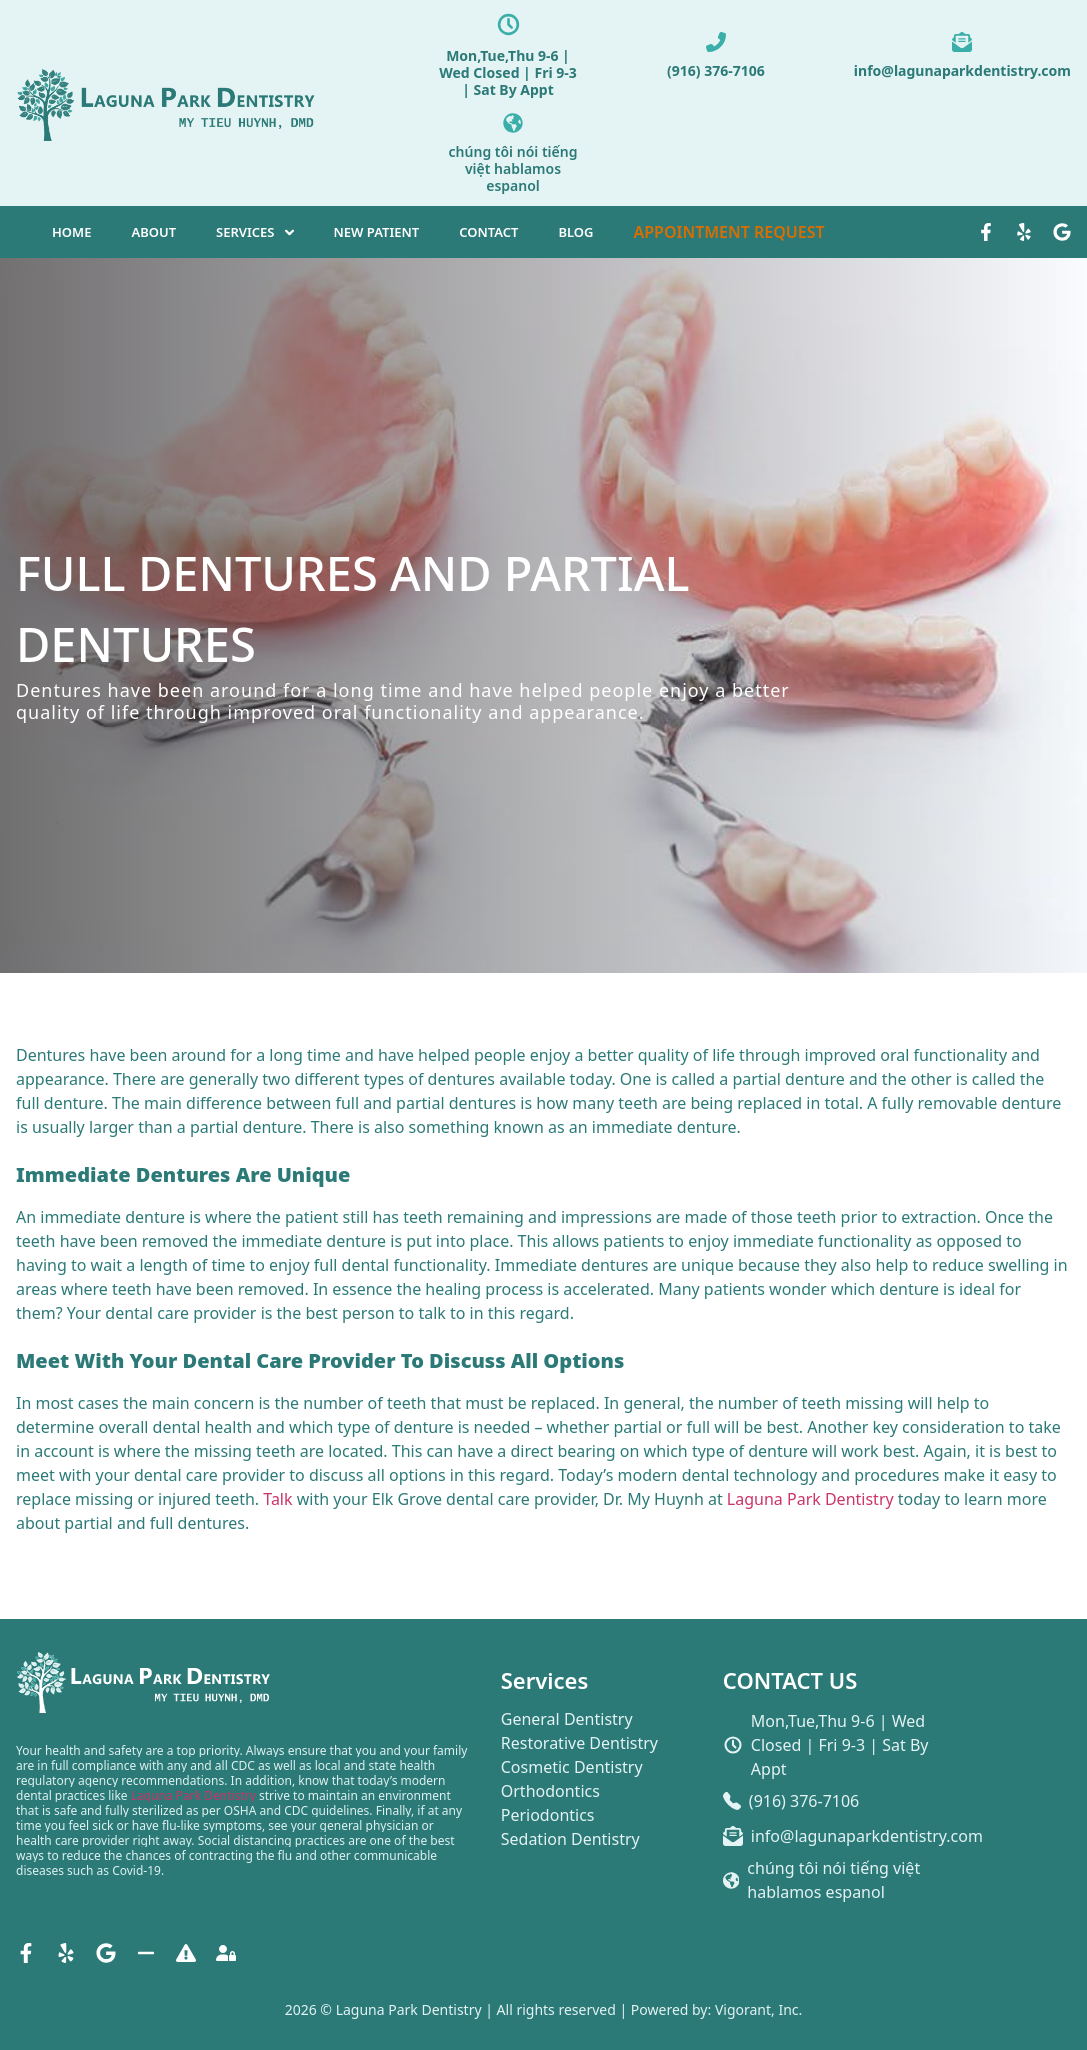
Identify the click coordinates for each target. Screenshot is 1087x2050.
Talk (277, 1499)
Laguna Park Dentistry (810, 1499)
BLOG (575, 232)
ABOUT (153, 232)
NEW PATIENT (377, 232)
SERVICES (245, 232)
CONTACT (488, 232)
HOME (71, 232)
